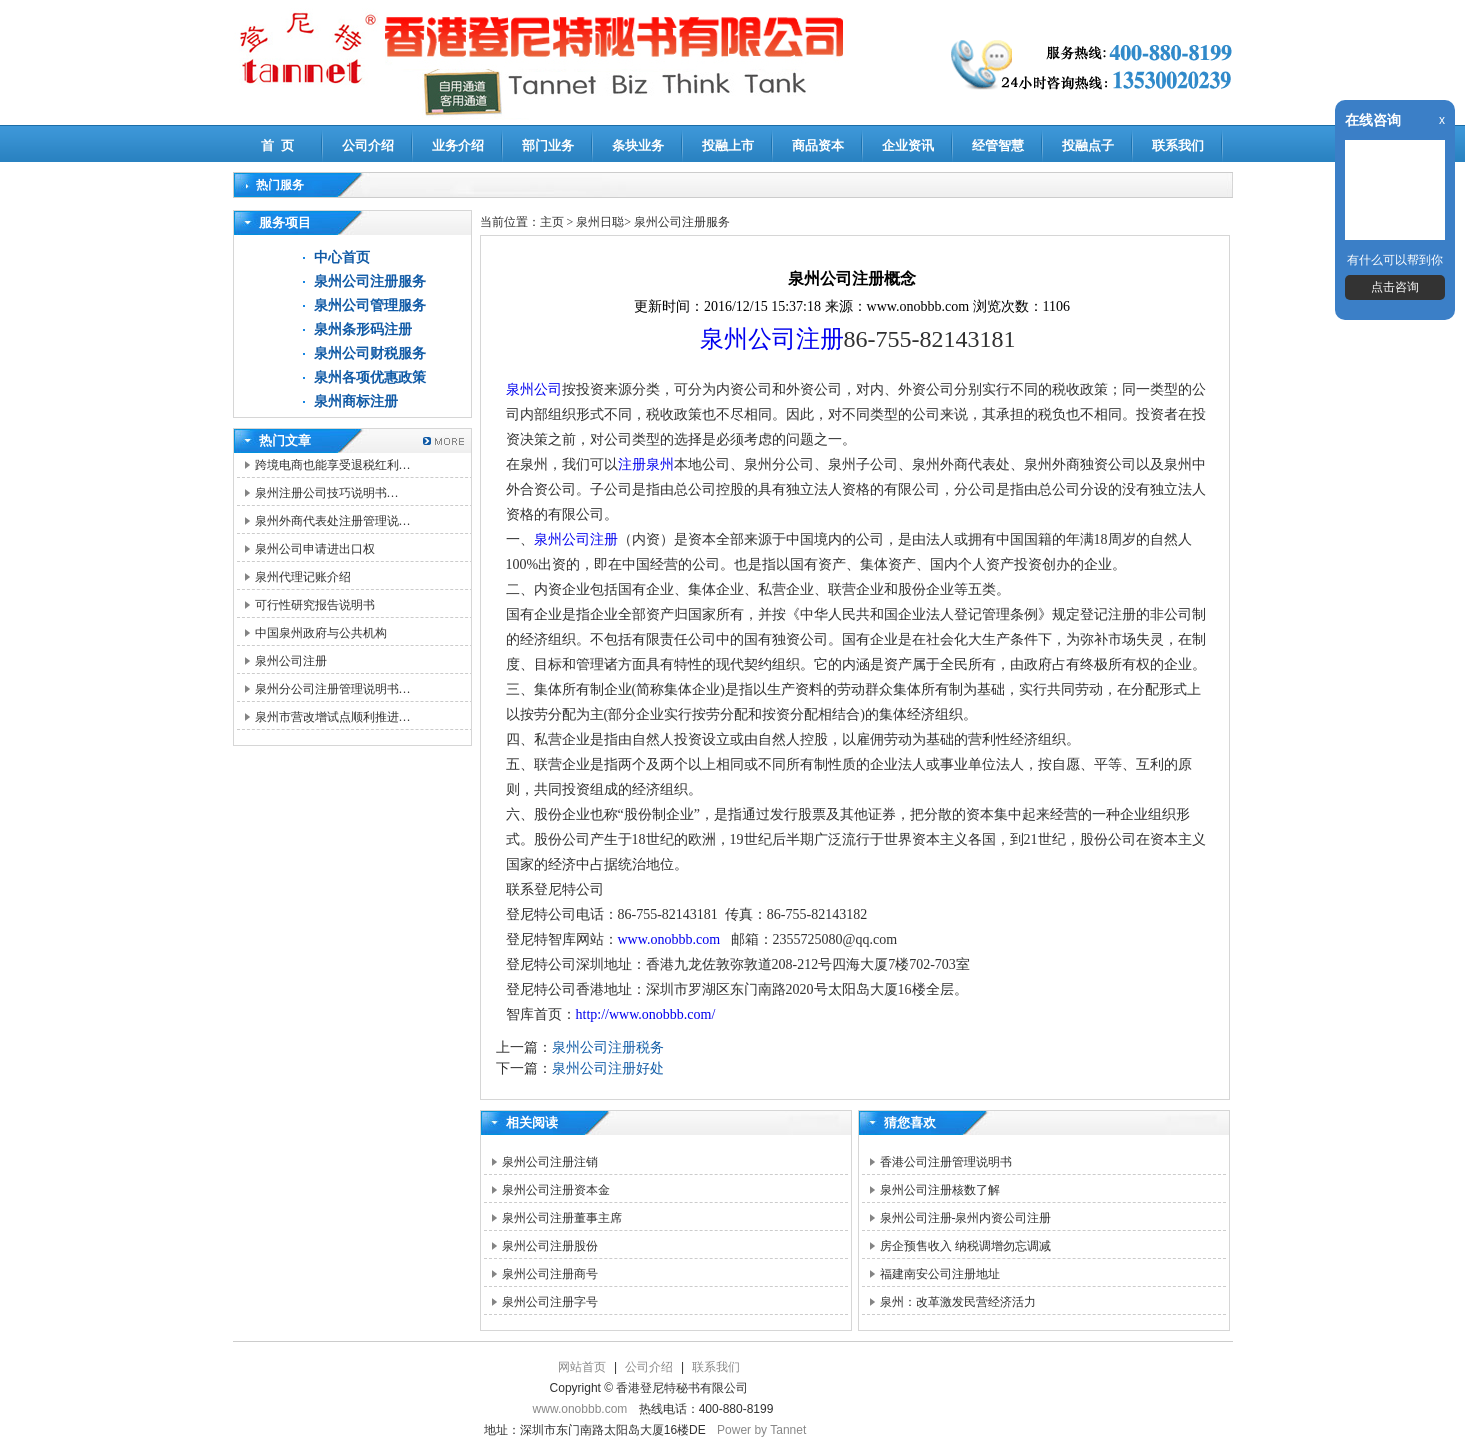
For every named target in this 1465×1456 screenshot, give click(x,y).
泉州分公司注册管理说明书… (333, 689)
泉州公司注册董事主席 (562, 1218)
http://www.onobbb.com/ (646, 1014)
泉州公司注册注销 (550, 1162)
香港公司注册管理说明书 (946, 1162)
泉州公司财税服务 (370, 353)
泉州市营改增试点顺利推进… (333, 717)
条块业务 (638, 145)
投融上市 (728, 145)
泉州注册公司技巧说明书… (327, 493)
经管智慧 (998, 145)
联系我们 (1178, 145)
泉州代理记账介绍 (303, 577)
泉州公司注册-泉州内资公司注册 (966, 1218)
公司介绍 (368, 145)
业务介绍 (458, 145)
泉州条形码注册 (363, 329)
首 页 (277, 145)
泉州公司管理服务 (370, 305)
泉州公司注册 (291, 661)
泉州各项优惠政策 (370, 377)
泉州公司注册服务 (370, 281)
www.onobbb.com (669, 939)
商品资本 (818, 145)
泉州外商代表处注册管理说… (333, 521)
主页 (552, 222)
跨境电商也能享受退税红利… (333, 465)
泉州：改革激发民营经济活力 (958, 1302)
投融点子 (1088, 145)
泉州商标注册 (356, 401)
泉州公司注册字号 (550, 1302)
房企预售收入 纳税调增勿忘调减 (965, 1246)
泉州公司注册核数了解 (940, 1190)
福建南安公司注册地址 (940, 1274)
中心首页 (342, 257)
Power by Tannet (761, 1430)
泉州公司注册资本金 (556, 1190)
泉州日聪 (600, 222)
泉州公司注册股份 (550, 1246)
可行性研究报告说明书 (315, 605)
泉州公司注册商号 (550, 1274)
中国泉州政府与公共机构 (321, 633)
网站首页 (582, 1367)
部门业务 (548, 145)
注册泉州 (646, 464)
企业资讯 (908, 145)
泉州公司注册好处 (608, 1068)
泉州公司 (534, 389)
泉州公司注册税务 (608, 1047)
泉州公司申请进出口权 (315, 549)
